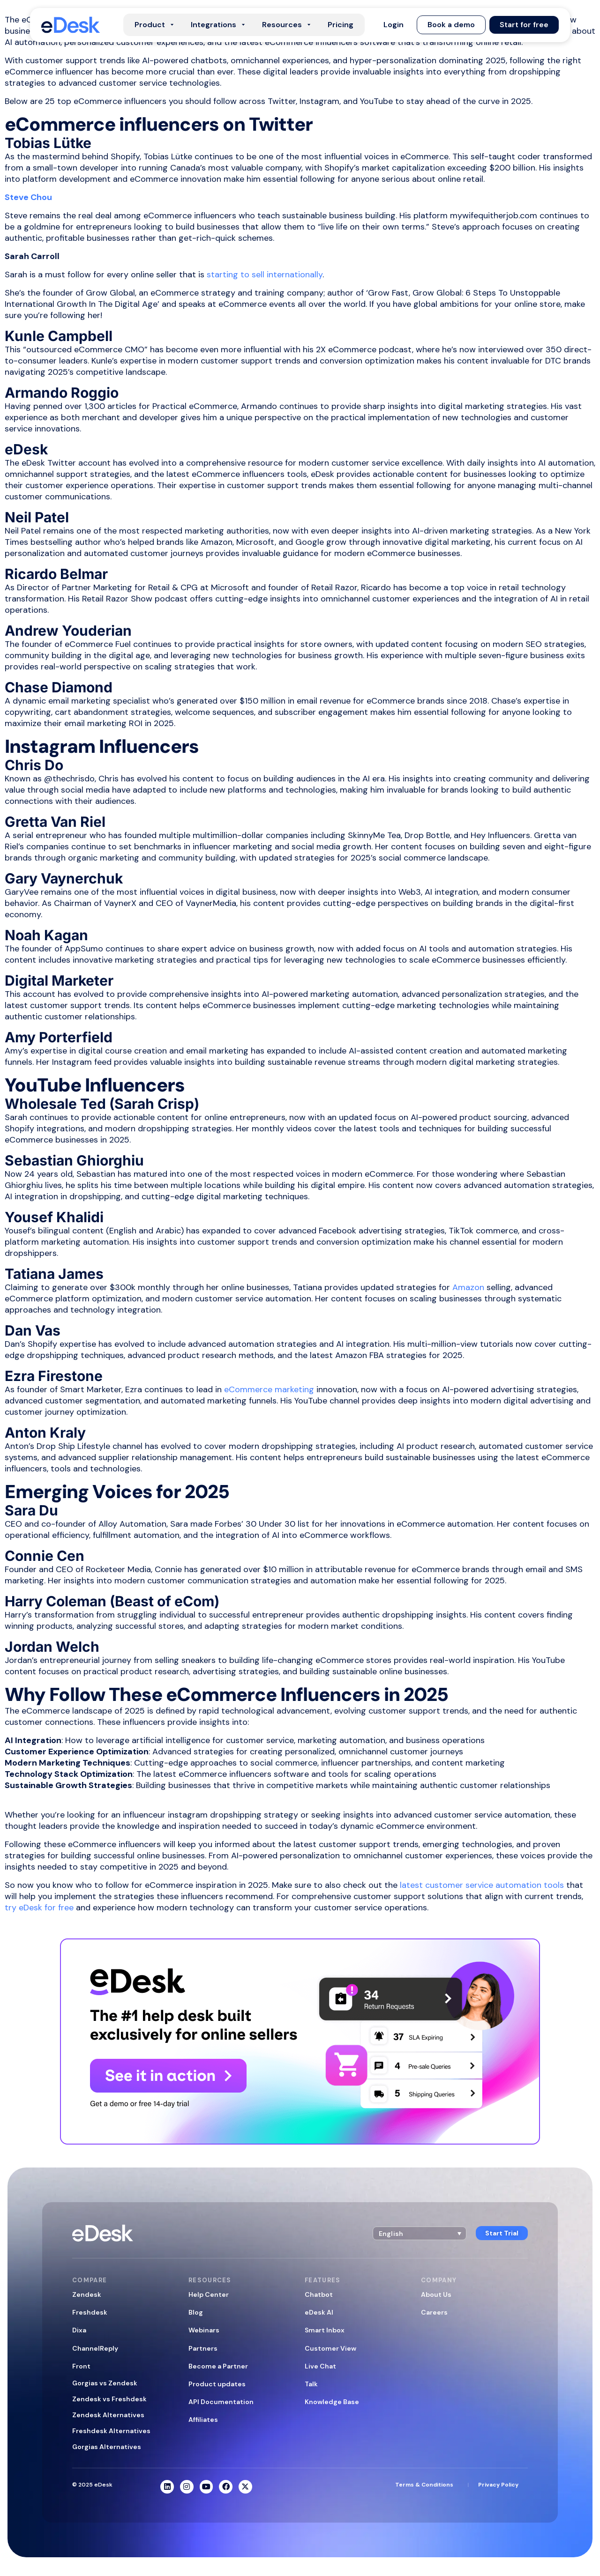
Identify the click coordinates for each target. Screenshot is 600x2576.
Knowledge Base (332, 2402)
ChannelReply (95, 2348)
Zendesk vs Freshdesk (109, 2399)
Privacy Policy (498, 2484)
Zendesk (86, 2294)
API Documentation (221, 2402)
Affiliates (203, 2419)
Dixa (79, 2330)
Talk (311, 2384)
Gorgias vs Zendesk (104, 2383)
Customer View (330, 2348)
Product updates (217, 2384)
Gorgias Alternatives (106, 2446)
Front (81, 2366)
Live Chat (320, 2366)
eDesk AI (319, 2312)
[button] (393, 25)
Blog (195, 2312)
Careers (434, 2312)
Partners (203, 2348)
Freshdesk (89, 2312)
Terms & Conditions (424, 2484)
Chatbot (319, 2294)
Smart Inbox (325, 2330)
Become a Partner (218, 2366)
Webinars (203, 2330)
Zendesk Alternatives (108, 2415)
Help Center (208, 2294)
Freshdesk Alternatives (111, 2431)
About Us (436, 2294)
